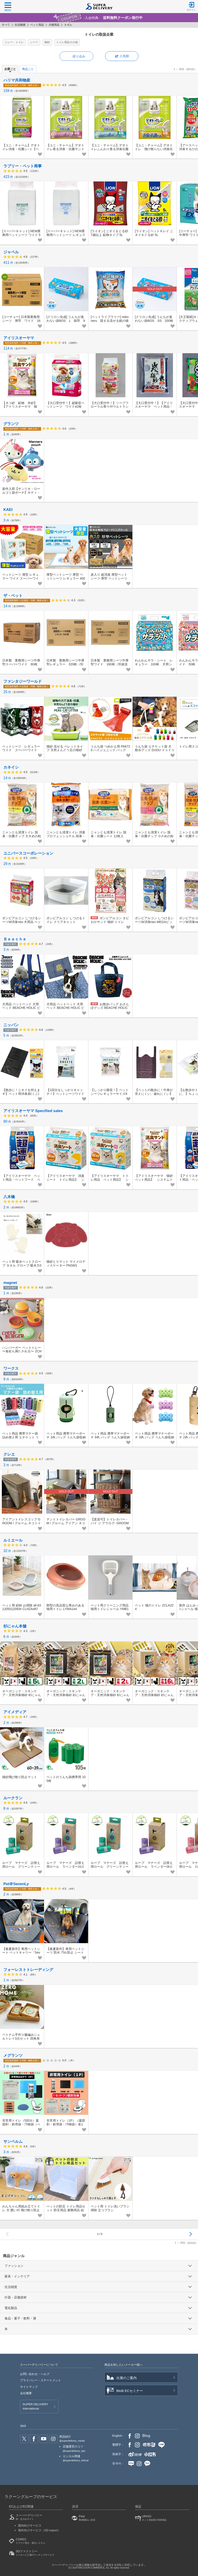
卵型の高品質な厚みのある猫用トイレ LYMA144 (65, 1607)
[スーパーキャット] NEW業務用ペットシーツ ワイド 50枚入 (21, 235)
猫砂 (47, 42)
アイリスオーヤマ (18, 338)
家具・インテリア (17, 2276)
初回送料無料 (22, 85)
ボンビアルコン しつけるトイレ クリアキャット (65, 920)
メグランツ (13, 2055)
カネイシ (11, 767)
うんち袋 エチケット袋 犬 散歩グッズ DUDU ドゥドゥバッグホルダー (154, 750)
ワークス (11, 1368)
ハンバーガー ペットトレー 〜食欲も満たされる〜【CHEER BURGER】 (21, 1351)
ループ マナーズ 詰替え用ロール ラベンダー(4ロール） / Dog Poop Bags (65, 1866)
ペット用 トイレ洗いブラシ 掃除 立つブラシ (110, 2208)
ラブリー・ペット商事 (22, 166)
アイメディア (14, 1712)
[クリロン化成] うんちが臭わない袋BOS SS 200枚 (154, 319)
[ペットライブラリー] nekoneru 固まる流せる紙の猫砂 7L (110, 320)
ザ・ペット (13, 596)
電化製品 (11, 2308)
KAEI (8, 509)
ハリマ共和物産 (16, 80)
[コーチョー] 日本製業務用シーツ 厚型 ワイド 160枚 (21, 320)
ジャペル (11, 252)
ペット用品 (37, 24)
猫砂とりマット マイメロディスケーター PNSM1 (65, 1263)
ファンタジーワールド (22, 681)
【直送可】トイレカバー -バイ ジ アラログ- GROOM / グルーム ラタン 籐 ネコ (110, 1523)
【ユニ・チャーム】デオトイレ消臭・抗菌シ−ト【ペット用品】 (21, 149)
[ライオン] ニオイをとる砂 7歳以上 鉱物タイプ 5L (109, 233)
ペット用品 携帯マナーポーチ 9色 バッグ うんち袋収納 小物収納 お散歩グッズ (110, 1437)
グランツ (11, 424)
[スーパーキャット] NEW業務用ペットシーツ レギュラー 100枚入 (65, 235)
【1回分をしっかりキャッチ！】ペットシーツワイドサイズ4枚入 (65, 1093)
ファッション (14, 2265)
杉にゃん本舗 (14, 1626)
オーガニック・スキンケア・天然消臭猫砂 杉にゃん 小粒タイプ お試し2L (110, 1695)
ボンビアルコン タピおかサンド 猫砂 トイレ (110, 920)
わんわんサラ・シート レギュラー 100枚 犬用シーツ (154, 664)
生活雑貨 (20, 24)
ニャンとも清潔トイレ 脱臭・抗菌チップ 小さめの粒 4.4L (154, 836)
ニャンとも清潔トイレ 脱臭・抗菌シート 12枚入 (108, 834)
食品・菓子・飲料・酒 (20, 2318)
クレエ (9, 1454)
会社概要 (26, 2393)
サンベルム (13, 2141)
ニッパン (11, 1025)
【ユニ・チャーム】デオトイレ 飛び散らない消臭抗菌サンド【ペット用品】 (154, 149)
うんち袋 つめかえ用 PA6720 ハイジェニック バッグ (110, 748)
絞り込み (79, 56)
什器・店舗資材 (16, 2297)
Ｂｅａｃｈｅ (14, 939)
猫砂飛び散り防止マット (19, 1777)
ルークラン (13, 1798)
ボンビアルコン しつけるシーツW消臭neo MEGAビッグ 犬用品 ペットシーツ (154, 922)
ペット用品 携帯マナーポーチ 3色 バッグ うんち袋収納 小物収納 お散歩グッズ (65, 1437)
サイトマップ (29, 2387)
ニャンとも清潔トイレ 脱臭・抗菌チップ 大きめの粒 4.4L (21, 836)
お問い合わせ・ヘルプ (34, 2374)
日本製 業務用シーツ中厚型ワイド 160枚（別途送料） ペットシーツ (110, 664)
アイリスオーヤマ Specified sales (33, 1111)
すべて (6, 24)
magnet (10, 1283)
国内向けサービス (29, 2525)
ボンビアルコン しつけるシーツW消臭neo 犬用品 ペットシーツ (21, 922)
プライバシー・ (40, 2380)
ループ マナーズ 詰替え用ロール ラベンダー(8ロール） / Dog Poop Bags (154, 1866)
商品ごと (28, 69)
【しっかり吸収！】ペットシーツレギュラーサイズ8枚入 (110, 1093)
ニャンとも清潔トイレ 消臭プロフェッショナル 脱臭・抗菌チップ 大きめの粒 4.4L (66, 836)
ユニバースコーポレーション (28, 853)
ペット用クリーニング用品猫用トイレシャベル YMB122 (110, 1609)
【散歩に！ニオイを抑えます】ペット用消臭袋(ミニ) (21, 1092)
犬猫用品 (53, 24)
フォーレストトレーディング (28, 1970)
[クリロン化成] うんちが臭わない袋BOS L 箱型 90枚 (65, 320)
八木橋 (9, 1197)
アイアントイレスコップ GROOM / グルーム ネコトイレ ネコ (21, 1523)
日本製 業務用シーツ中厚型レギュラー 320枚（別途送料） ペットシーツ (65, 664)
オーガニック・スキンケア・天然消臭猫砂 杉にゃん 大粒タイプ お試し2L (65, 1695)
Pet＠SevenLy (16, 1884)
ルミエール (13, 1540)
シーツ (34, 42)
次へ (190, 2234)
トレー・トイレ (14, 42)
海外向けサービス (39, 2530)
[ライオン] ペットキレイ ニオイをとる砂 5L (154, 233)
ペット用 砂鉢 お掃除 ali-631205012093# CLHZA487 (21, 1607)
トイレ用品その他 (67, 42)
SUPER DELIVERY (35, 2407)
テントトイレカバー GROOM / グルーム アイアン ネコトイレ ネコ (65, 1523)
